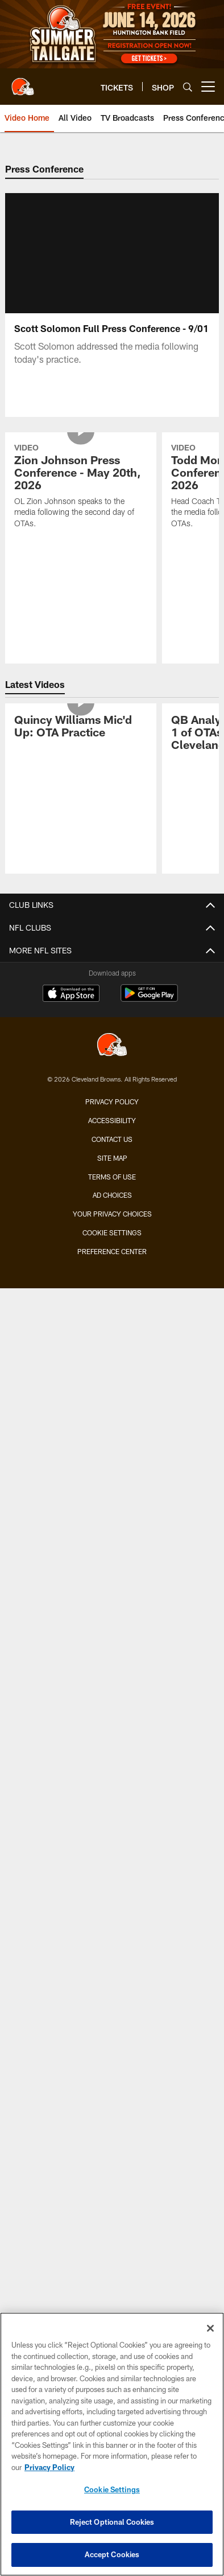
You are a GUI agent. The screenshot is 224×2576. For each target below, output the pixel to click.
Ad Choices (112, 1195)
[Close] (210, 2328)
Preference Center (112, 1251)
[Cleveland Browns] (112, 1046)
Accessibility (112, 1120)
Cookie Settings (112, 1232)
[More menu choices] (208, 86)
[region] (112, 2444)
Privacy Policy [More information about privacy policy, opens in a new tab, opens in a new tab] (49, 2467)
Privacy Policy (112, 1101)
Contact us (112, 1139)
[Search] (187, 87)
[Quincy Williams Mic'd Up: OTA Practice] (80, 727)
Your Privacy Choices (112, 1214)
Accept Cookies (112, 2554)
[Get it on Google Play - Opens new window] (149, 999)
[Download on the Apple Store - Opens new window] (71, 994)
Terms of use (112, 1177)
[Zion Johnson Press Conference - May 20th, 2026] (80, 487)
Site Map (112, 1158)
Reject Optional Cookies (112, 2521)
